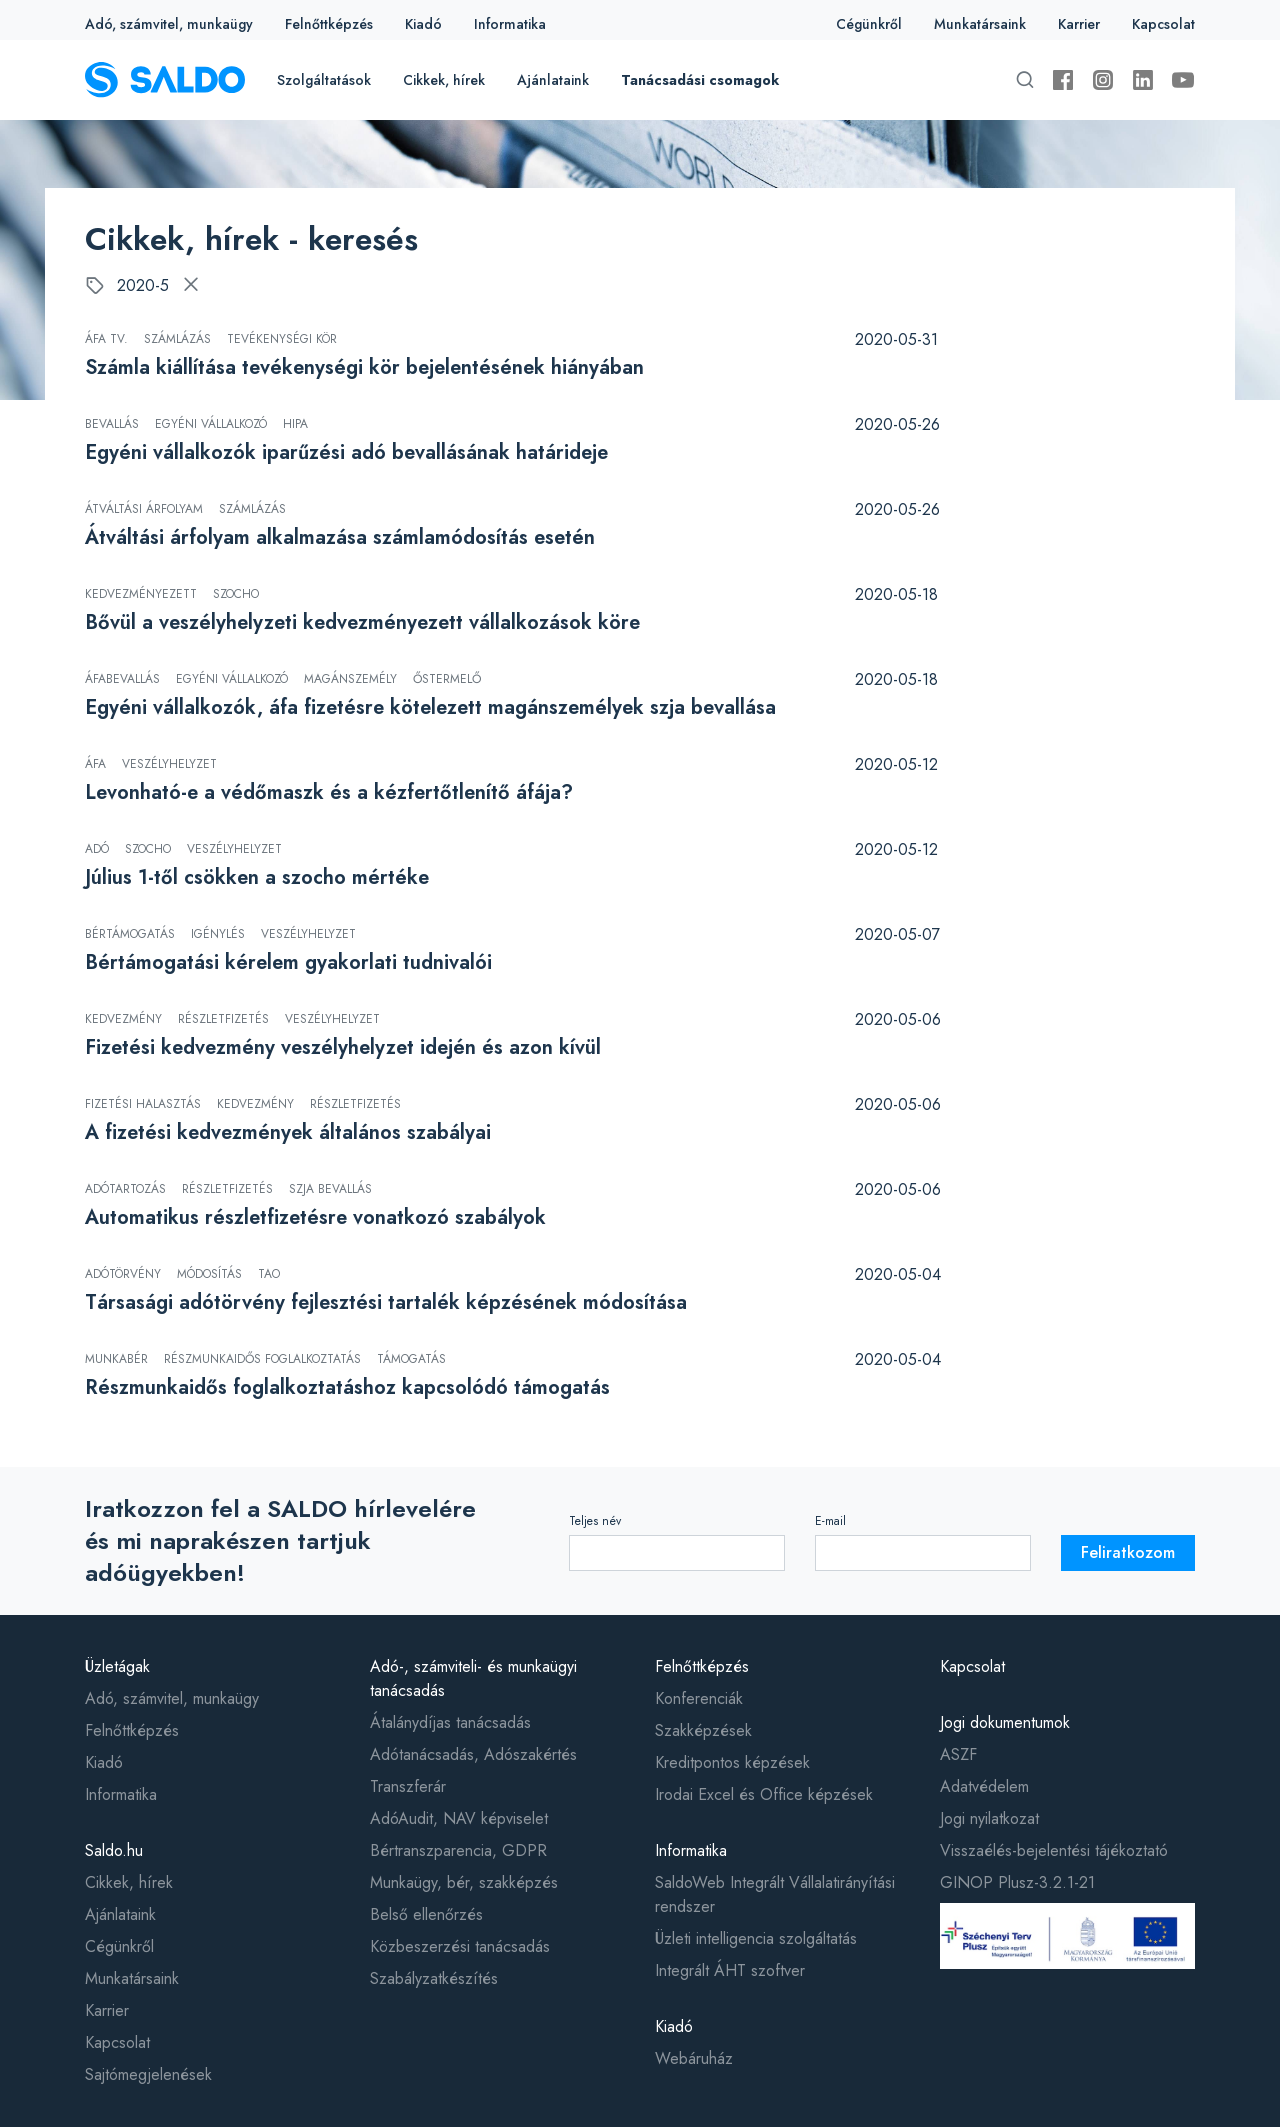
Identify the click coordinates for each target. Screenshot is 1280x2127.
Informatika (510, 24)
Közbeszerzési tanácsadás (460, 1946)
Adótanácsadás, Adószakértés (473, 1754)
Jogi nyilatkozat (989, 1818)
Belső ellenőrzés (426, 1914)
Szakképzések (703, 1730)
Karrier (1079, 24)
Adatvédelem (984, 1786)
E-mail (830, 1521)
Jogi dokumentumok (1005, 1722)
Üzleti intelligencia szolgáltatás (756, 1938)
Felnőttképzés (329, 24)
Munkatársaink (980, 24)
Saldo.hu (114, 1850)
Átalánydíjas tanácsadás (450, 1722)
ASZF (958, 1754)
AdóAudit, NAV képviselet (459, 1818)
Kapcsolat (1163, 24)
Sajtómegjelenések (148, 2074)
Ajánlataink (553, 80)
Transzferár (408, 1786)
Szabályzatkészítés (434, 1978)
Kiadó (423, 24)
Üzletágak (117, 1666)
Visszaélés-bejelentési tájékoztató (1054, 1850)
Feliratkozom (1128, 1552)
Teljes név (595, 1521)
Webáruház (694, 2058)
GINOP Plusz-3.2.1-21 (1017, 1882)
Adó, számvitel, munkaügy (169, 24)
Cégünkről (869, 24)
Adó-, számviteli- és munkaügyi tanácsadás (473, 1678)
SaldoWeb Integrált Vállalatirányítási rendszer (775, 1894)
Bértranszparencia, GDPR (458, 1850)
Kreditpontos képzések (732, 1762)
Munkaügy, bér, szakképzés (464, 1882)
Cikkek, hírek (444, 80)
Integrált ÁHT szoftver (730, 1970)
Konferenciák (699, 1698)
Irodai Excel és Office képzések (764, 1794)
